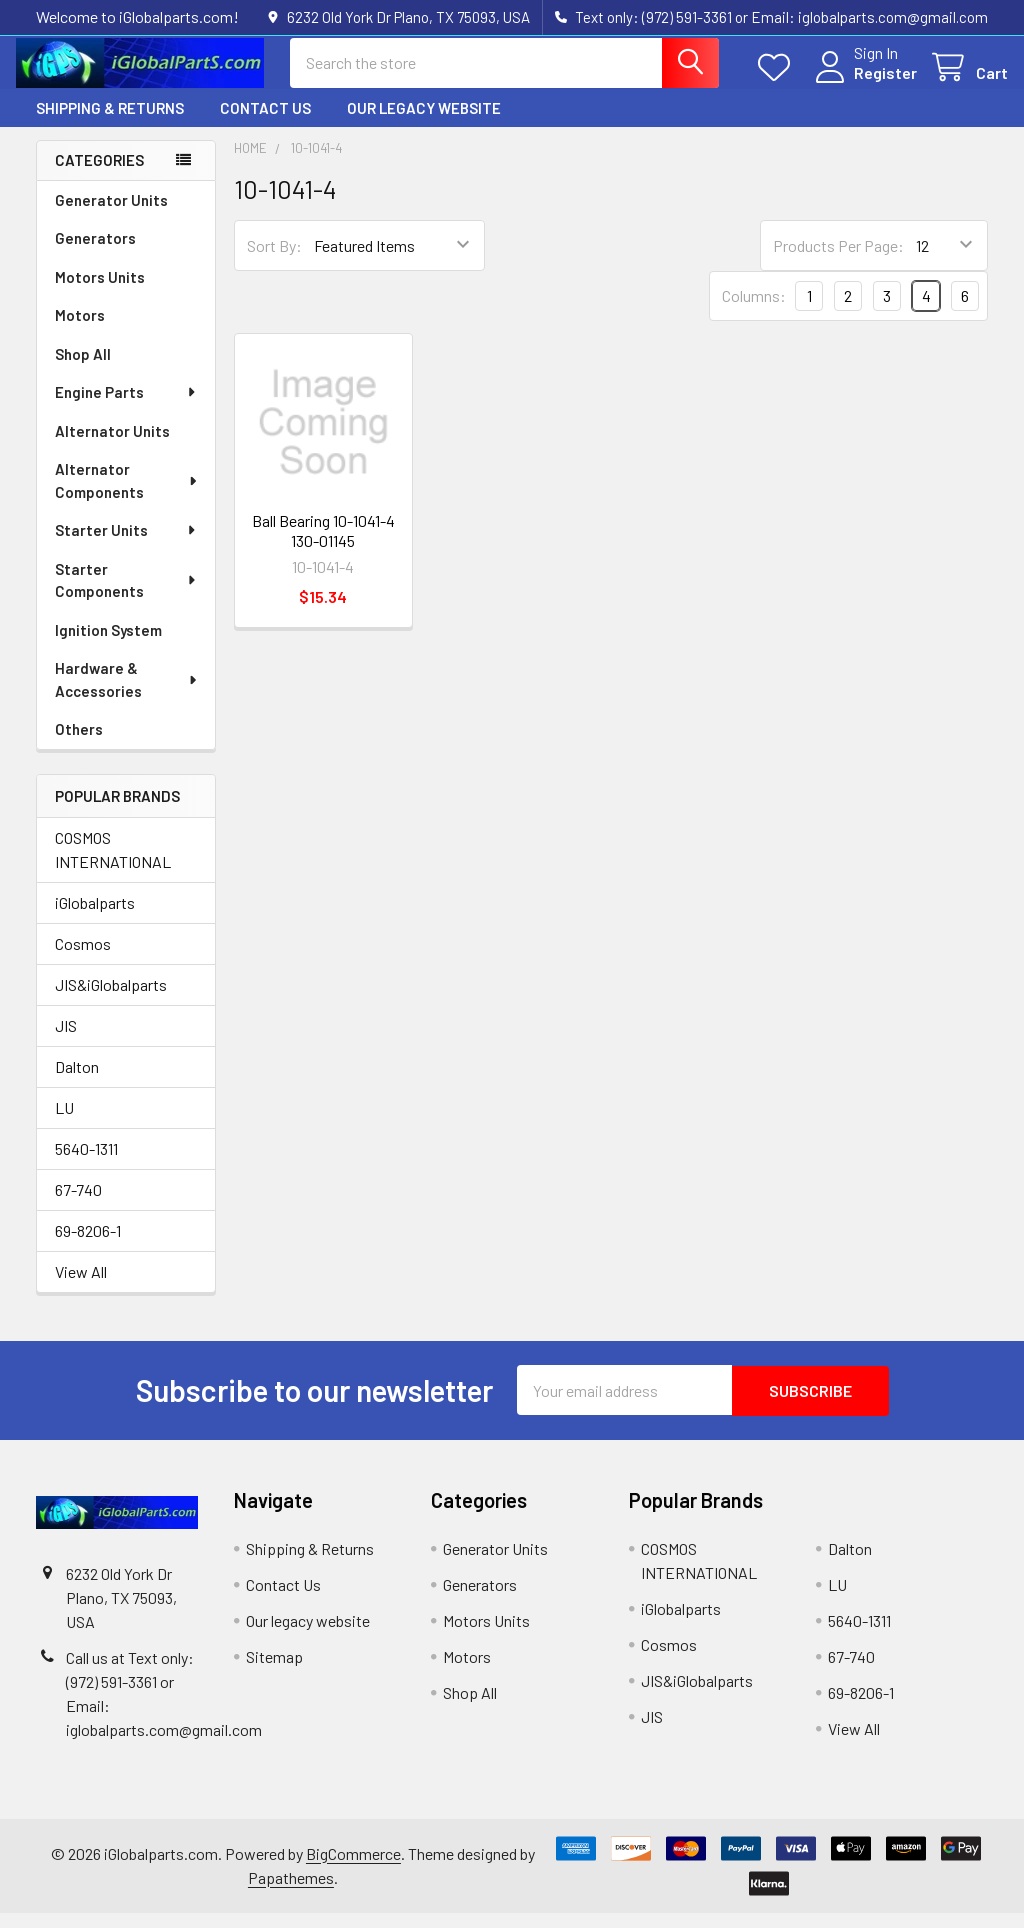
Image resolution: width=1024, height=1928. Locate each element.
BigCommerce (353, 1868)
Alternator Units (112, 446)
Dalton (77, 1082)
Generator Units (111, 215)
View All (81, 1287)
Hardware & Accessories (127, 694)
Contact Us (265, 123)
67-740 (78, 1205)
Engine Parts (126, 407)
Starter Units (126, 545)
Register (865, 82)
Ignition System (108, 645)
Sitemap (274, 1671)
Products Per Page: (838, 260)
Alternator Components (127, 495)
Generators (95, 253)
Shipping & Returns (110, 123)
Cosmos (83, 959)
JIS (66, 1041)
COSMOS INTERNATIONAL (113, 865)
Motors (80, 330)
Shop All (83, 369)
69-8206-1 (88, 1246)
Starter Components (126, 595)
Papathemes (291, 1892)
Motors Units (100, 292)
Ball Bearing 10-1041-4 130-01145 (323, 545)
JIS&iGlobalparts (111, 1000)
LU (64, 1123)
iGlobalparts (95, 918)
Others (79, 744)
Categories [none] (99, 175)
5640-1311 (86, 1164)
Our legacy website (424, 123)
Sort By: (274, 260)
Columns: (754, 310)
